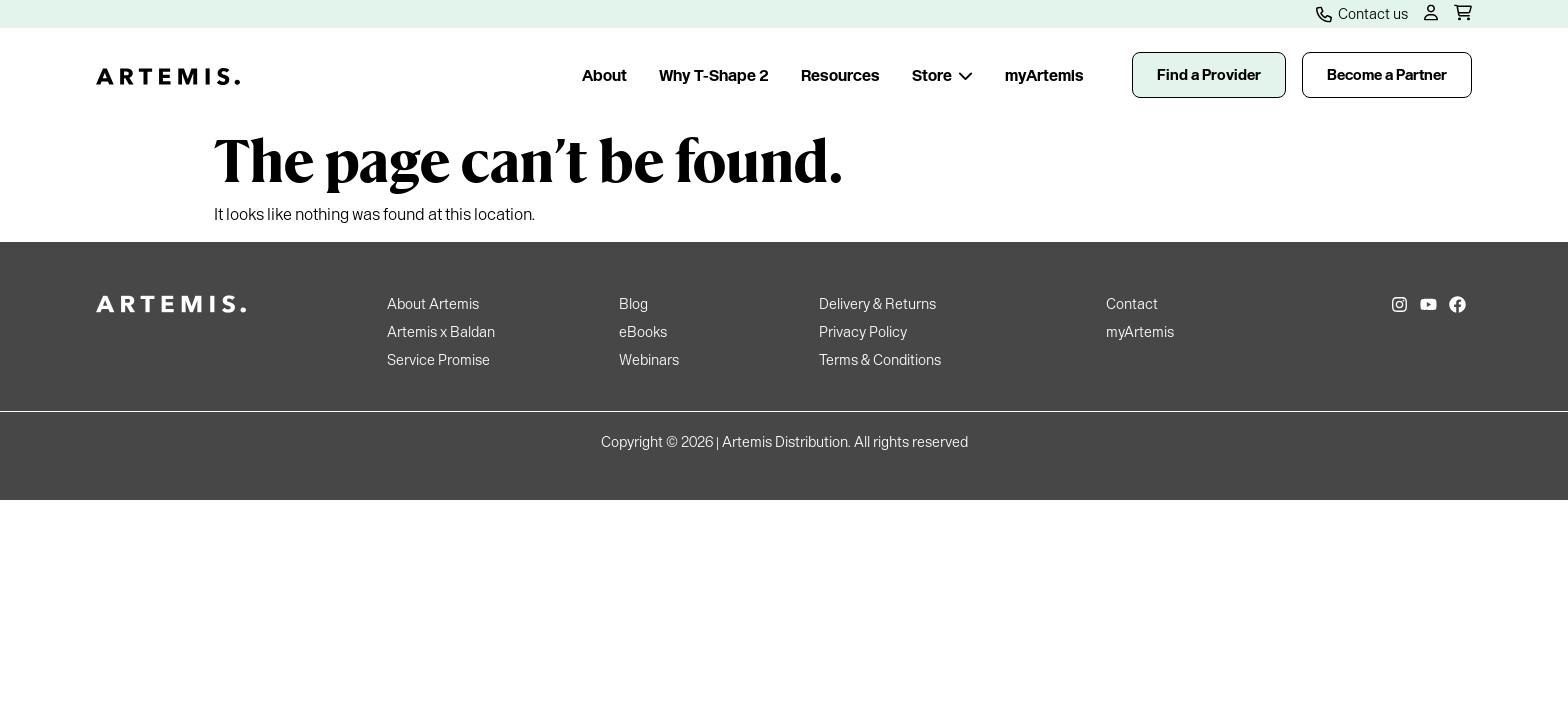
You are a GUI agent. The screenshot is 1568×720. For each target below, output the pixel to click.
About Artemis (433, 304)
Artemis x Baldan (441, 332)
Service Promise (438, 360)
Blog (633, 304)
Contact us (1362, 14)
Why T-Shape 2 (714, 75)
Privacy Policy (863, 332)
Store (942, 75)
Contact (1132, 304)
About (604, 75)
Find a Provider (1209, 75)
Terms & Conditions (880, 360)
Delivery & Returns (877, 304)
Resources (840, 75)
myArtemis (1044, 75)
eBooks (643, 332)
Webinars (649, 360)
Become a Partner (1387, 75)
